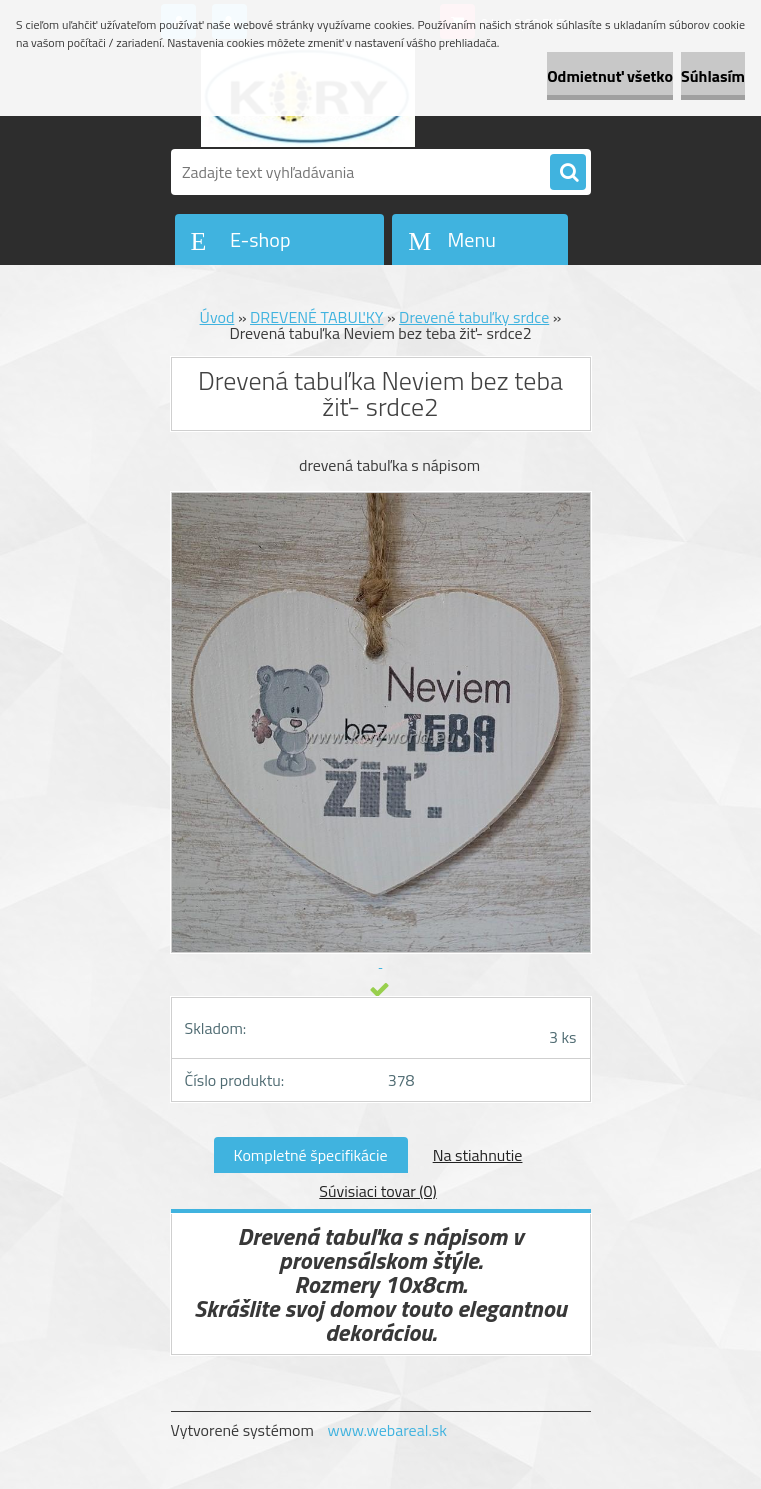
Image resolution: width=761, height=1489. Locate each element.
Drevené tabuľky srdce (474, 317)
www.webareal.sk (387, 1430)
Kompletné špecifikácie (311, 1155)
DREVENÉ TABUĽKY (316, 317)
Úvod (217, 317)
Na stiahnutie (478, 1155)
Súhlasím (713, 76)
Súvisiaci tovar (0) (377, 1191)
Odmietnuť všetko (610, 76)
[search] (568, 173)
